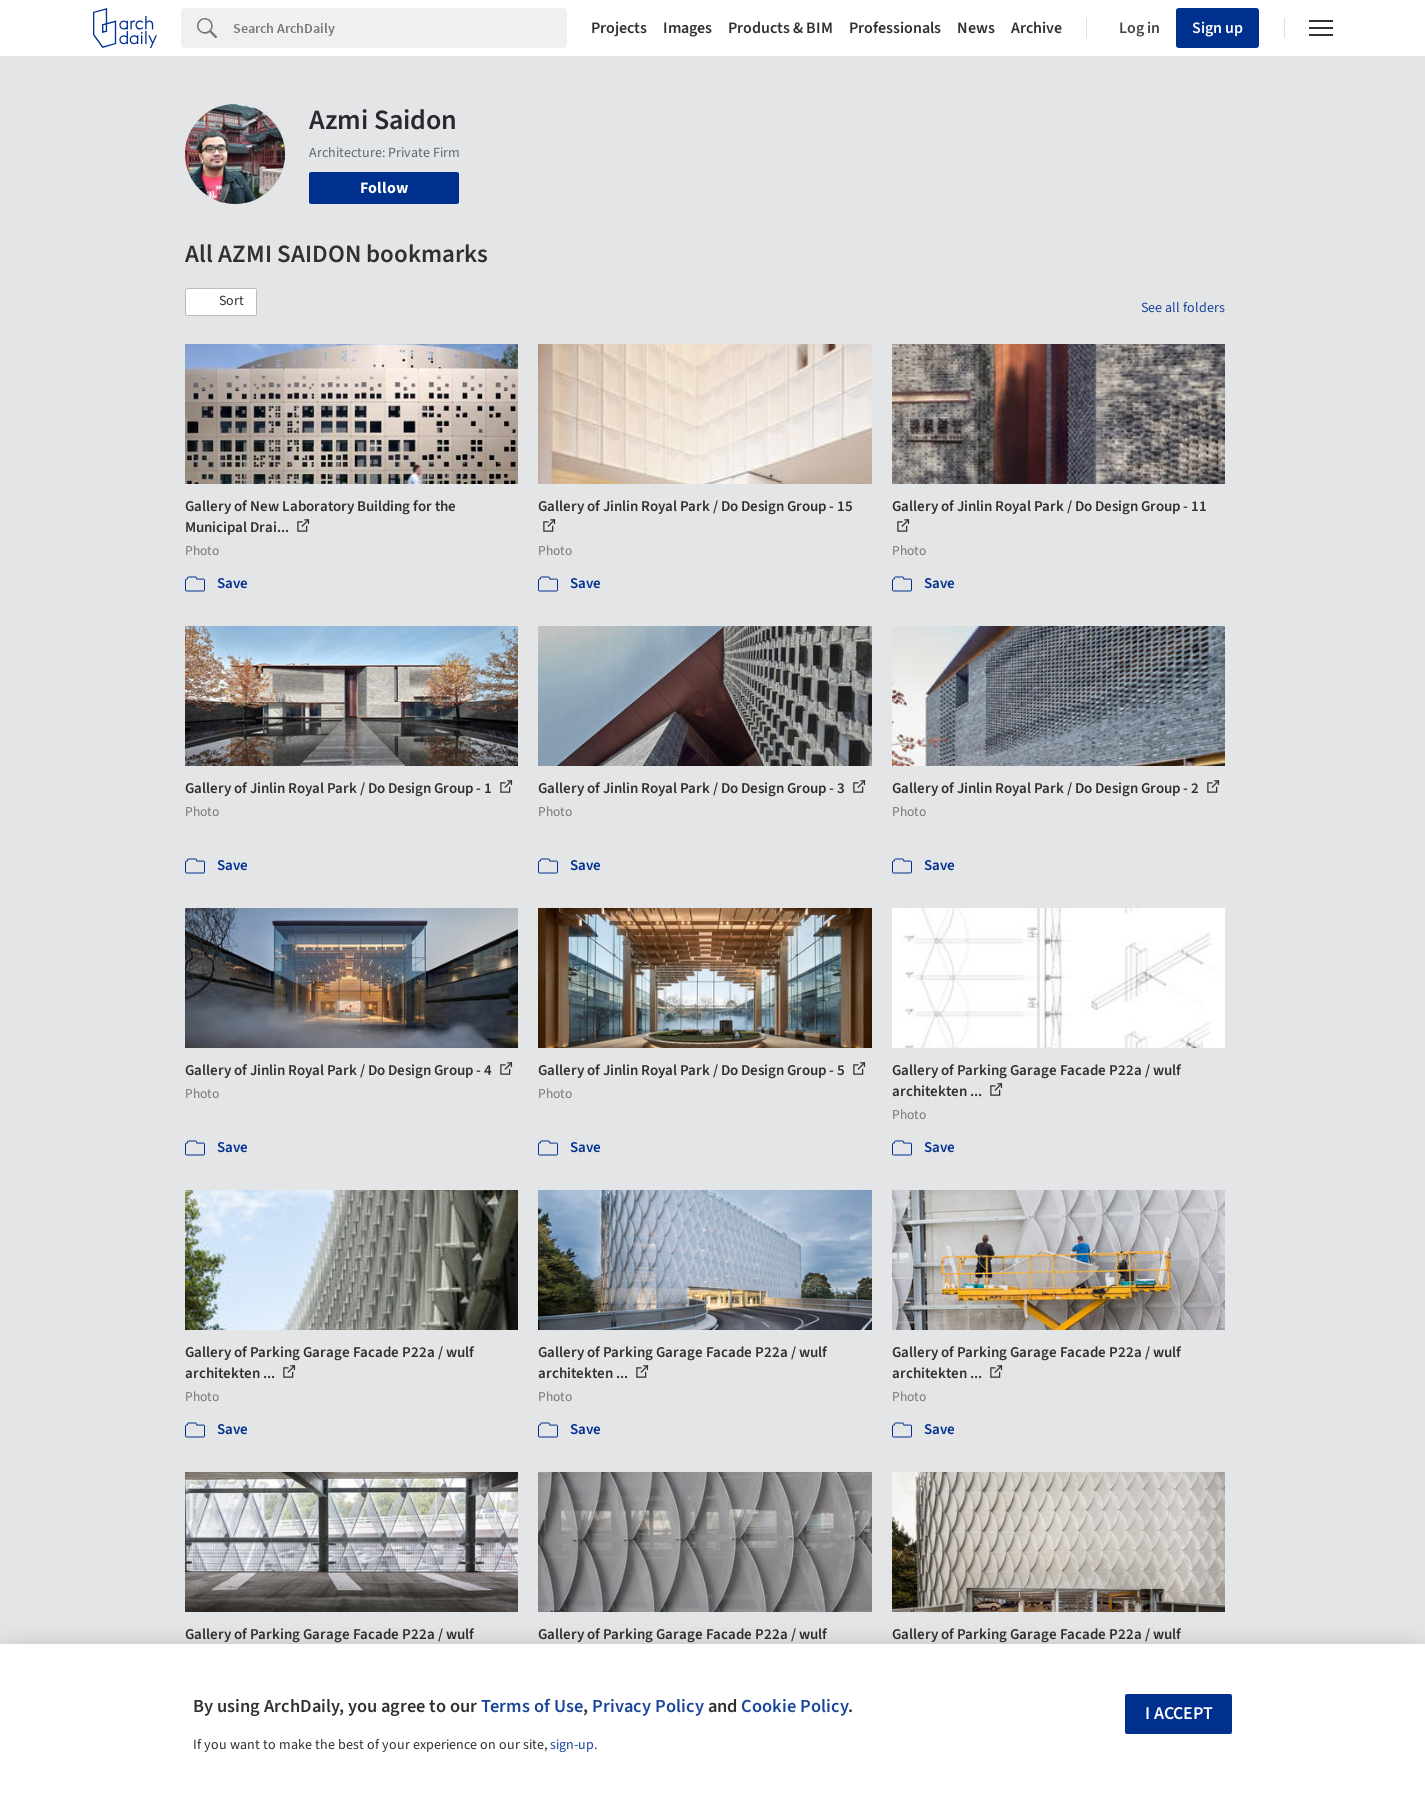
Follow (384, 188)
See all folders (1183, 308)
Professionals (895, 28)
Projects (619, 28)
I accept (1179, 1713)
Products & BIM (780, 28)
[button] (221, 302)
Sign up (1217, 28)
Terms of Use (532, 1706)
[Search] (400, 28)
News (976, 28)
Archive (1036, 28)
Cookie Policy (794, 1706)
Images (687, 28)
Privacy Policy (648, 1706)
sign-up (572, 1745)
